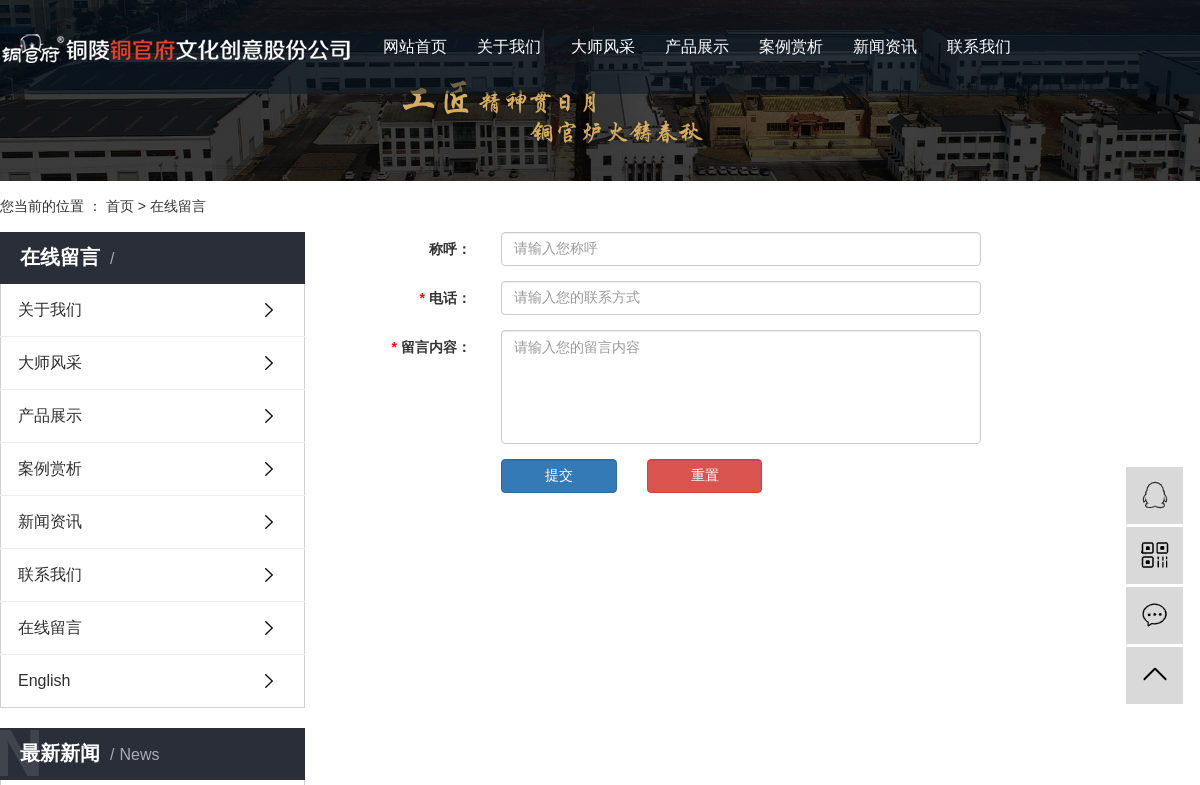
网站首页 (415, 46)
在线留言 (178, 206)
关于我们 (509, 46)
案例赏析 (791, 46)
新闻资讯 (885, 46)
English (44, 680)
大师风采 (603, 46)
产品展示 (697, 46)
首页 (120, 206)
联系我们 (979, 46)
